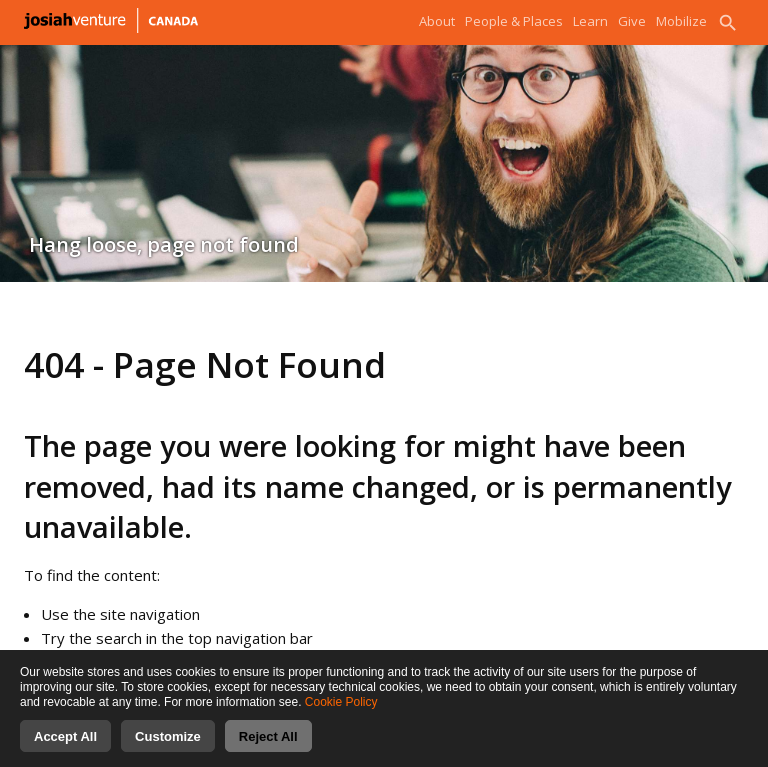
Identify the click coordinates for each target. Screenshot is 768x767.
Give (632, 21)
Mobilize (681, 21)
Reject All (268, 748)
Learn (590, 21)
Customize (168, 748)
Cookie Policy (341, 714)
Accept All (65, 748)
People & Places (514, 21)
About (437, 21)
